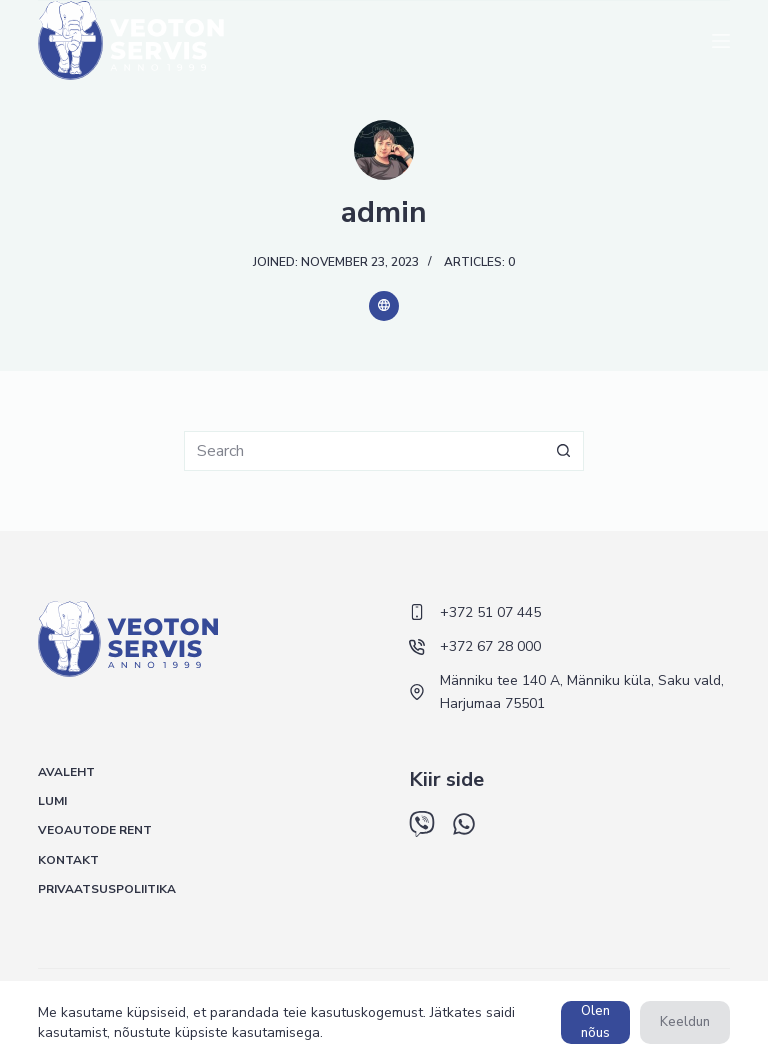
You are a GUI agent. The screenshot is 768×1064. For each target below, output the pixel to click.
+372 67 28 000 (490, 646)
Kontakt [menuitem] (68, 860)
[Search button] (564, 451)
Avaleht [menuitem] (66, 772)
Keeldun (685, 1022)
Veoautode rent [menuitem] (95, 830)
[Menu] (721, 41)
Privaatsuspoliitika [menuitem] (107, 889)
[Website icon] (384, 306)
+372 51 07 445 (490, 612)
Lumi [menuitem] (52, 801)
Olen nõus (595, 1021)
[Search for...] (364, 451)
